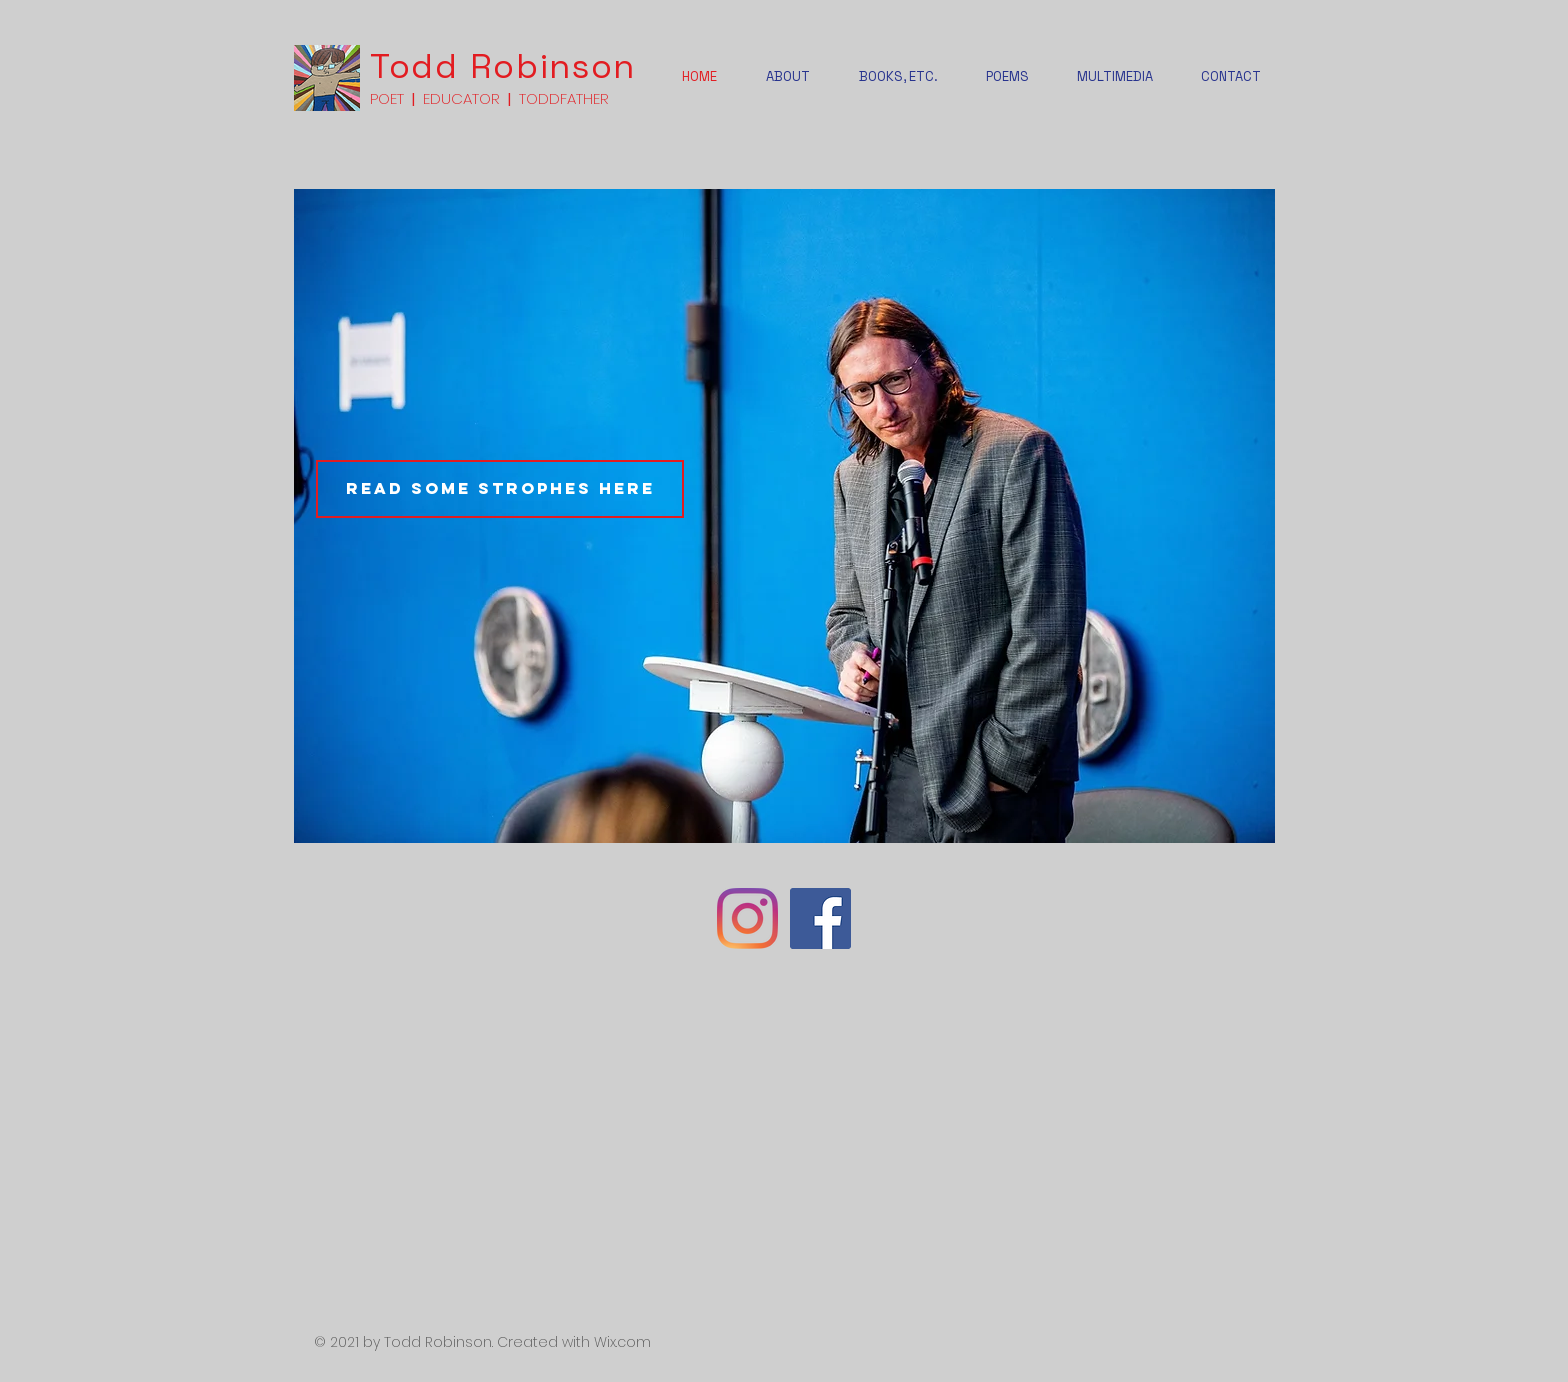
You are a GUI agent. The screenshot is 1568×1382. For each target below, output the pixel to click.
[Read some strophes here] (500, 489)
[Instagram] (747, 918)
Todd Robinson (503, 66)
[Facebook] (820, 918)
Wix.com (622, 1342)
